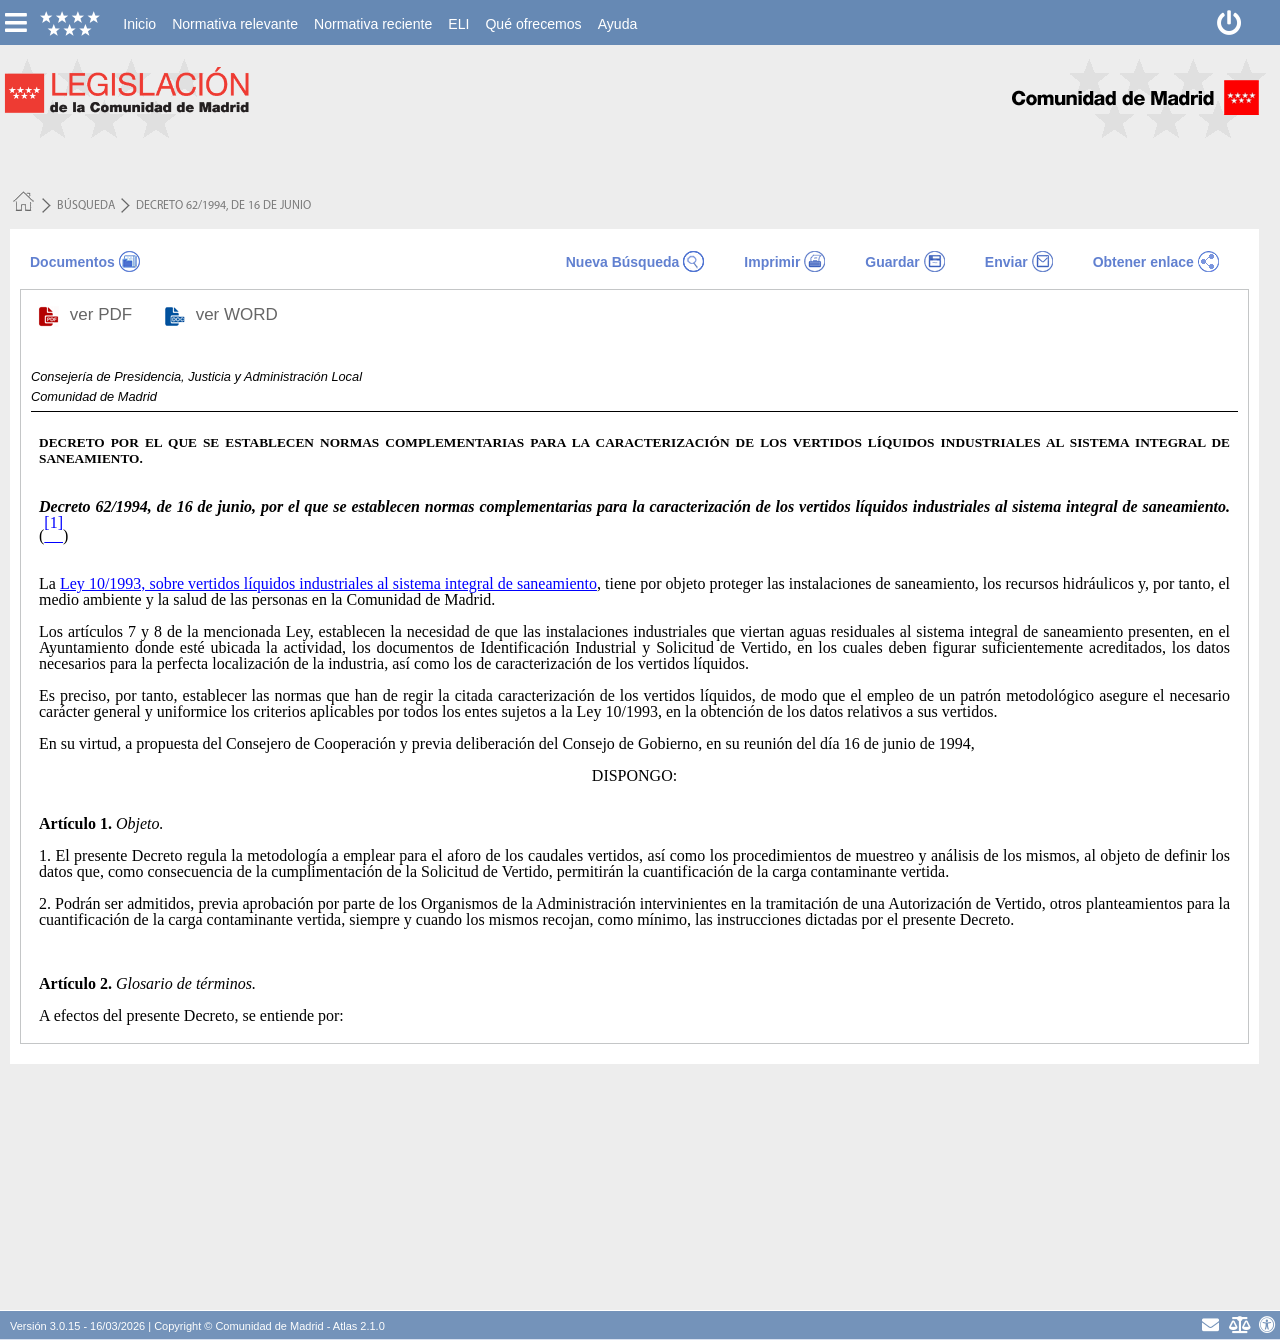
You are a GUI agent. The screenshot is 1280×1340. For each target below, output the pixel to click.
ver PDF (103, 314)
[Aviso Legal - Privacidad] (1238, 1324)
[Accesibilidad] (1267, 1324)
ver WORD (239, 314)
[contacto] (1210, 1324)
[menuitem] (139, 24)
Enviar (1006, 262)
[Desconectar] (1229, 22)
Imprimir (772, 262)
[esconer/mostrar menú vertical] (15, 22)
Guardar (892, 262)
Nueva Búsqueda (623, 262)
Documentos (72, 262)
